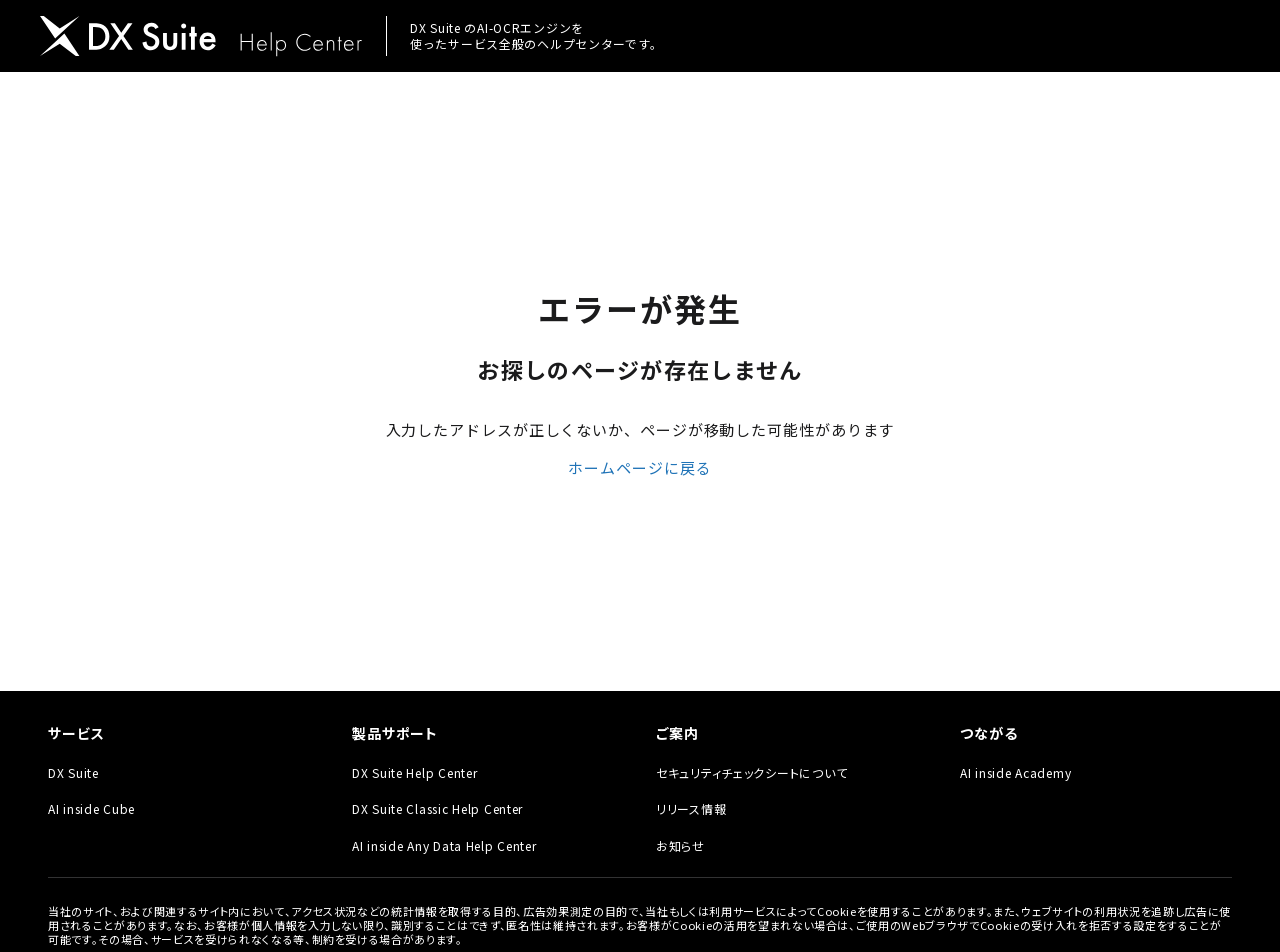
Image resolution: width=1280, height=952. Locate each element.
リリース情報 (691, 808)
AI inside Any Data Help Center (444, 845)
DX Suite (73, 772)
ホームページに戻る (639, 467)
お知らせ (680, 845)
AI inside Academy (1015, 772)
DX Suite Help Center (414, 772)
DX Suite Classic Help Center (437, 808)
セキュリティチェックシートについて (751, 772)
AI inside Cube (91, 808)
